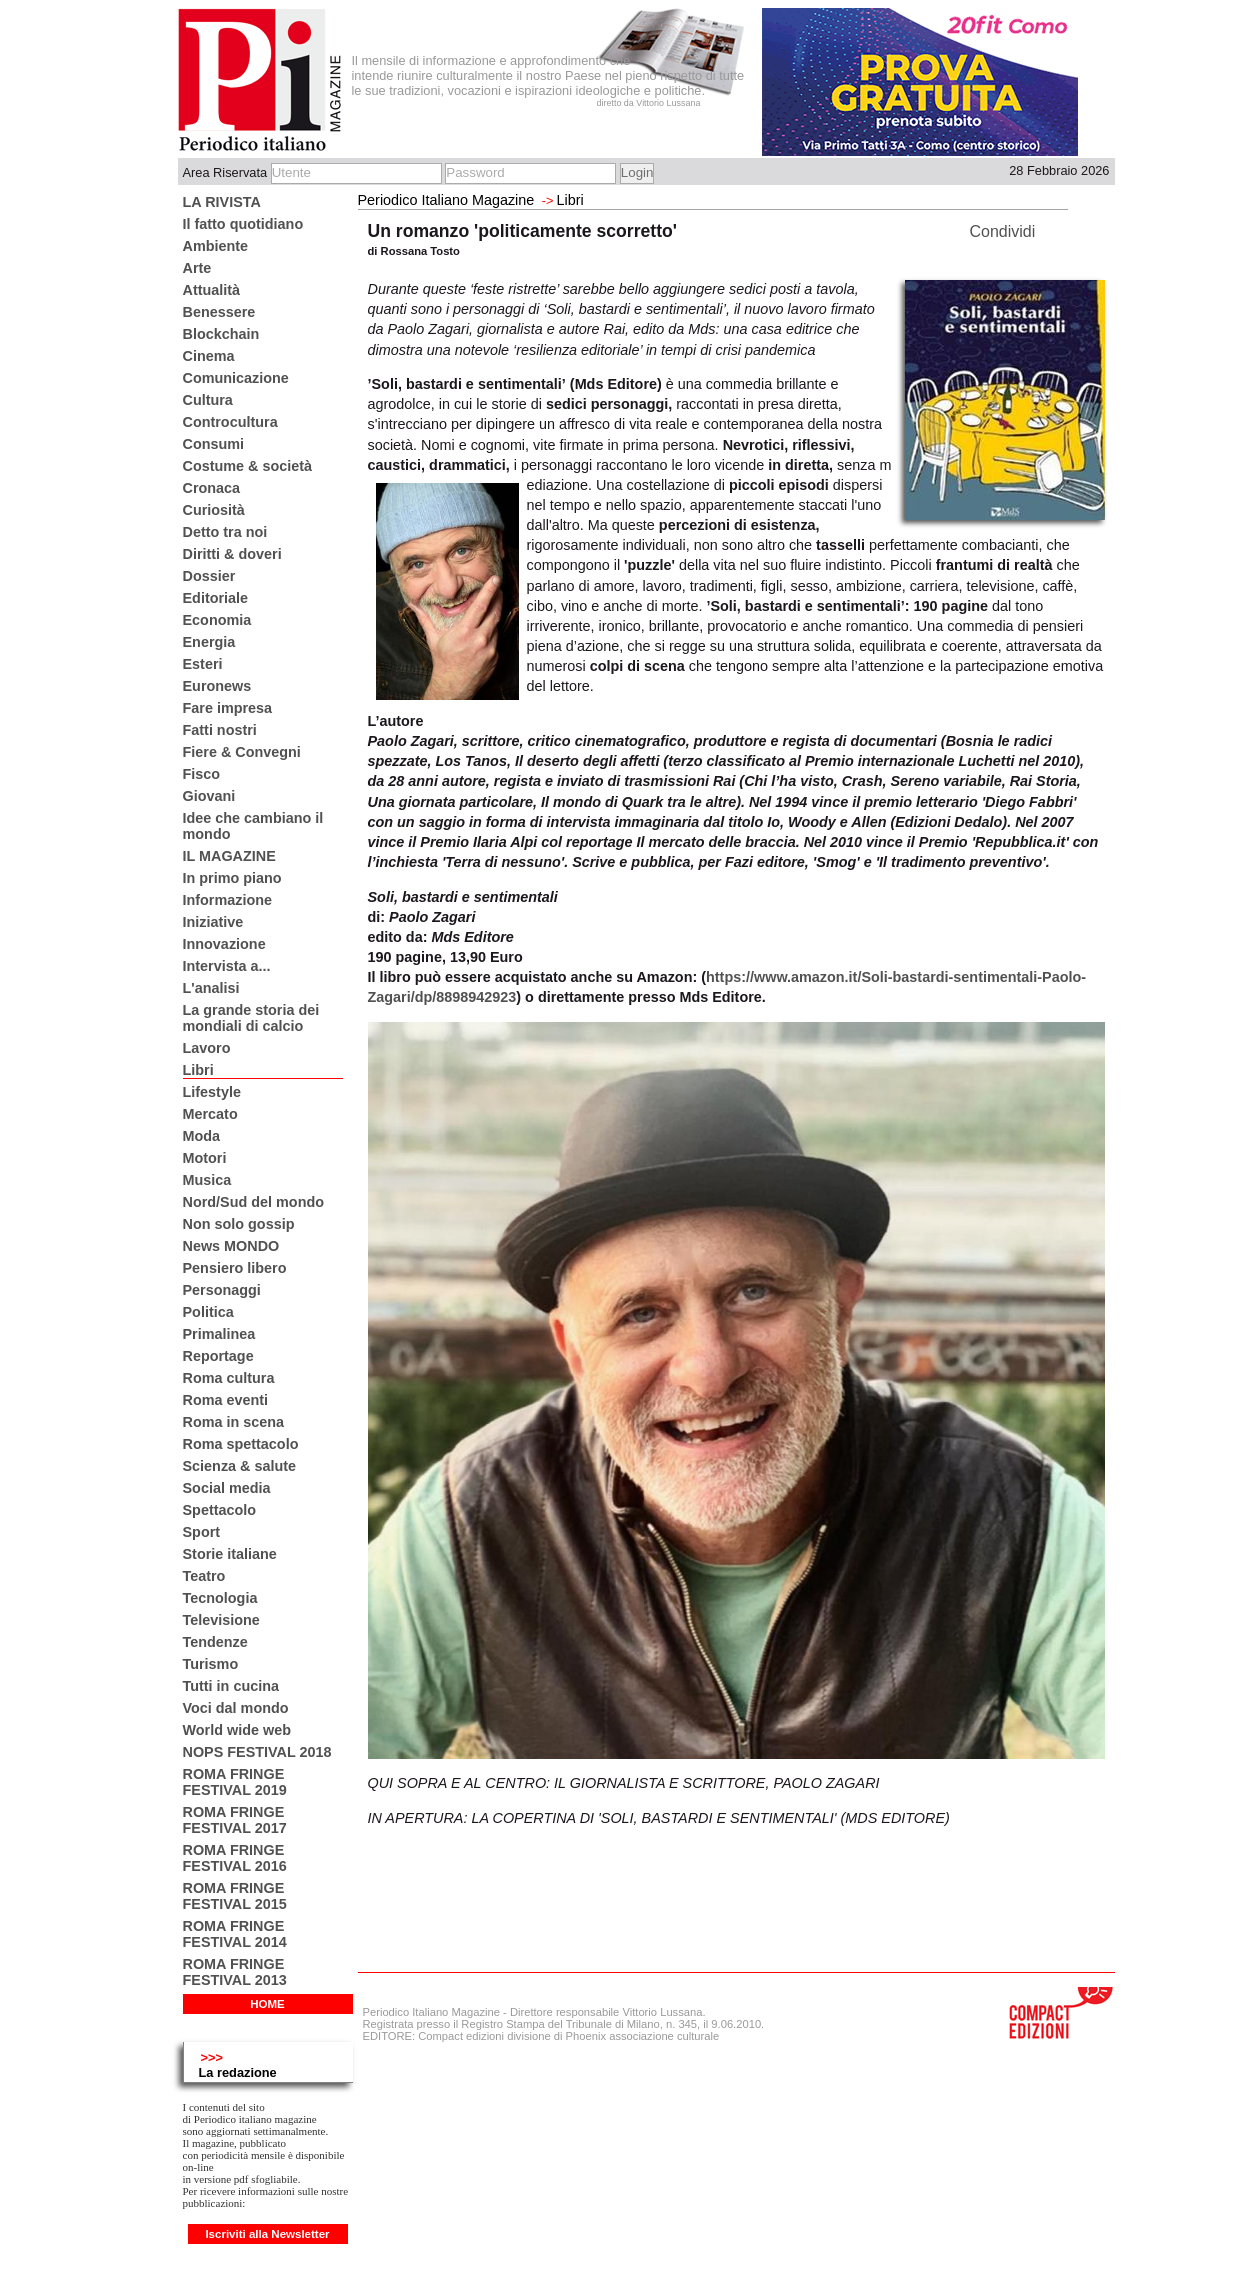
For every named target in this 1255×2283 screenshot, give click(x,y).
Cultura (208, 400)
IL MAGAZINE (229, 856)
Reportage (218, 1356)
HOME (267, 2004)
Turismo (211, 1664)
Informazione (228, 900)
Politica (208, 1312)
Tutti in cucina (231, 1686)
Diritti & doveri (232, 554)
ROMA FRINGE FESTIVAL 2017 (235, 1820)
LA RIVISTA (222, 202)
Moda (202, 1136)
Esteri (203, 664)
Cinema (209, 356)
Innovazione (224, 944)
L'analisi (211, 988)
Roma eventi (226, 1400)
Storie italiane (230, 1554)
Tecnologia (220, 1598)
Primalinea (219, 1334)
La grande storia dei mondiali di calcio (251, 1018)
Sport (202, 1532)
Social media (227, 1488)
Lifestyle (212, 1092)
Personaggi (222, 1290)
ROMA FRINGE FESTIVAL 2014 (235, 1934)
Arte (197, 268)
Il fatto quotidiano (243, 224)
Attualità (212, 290)
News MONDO (231, 1246)
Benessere (219, 312)
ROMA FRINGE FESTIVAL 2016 (235, 1858)
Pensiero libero (235, 1268)
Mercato (210, 1114)
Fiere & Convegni (242, 752)
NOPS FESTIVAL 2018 (257, 1752)
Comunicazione (236, 378)
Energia (209, 642)
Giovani (209, 796)
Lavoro (207, 1048)
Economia (217, 620)
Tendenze (215, 1642)
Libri (198, 1070)
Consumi (214, 444)
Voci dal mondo (236, 1708)
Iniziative (213, 922)
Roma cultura (229, 1378)
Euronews (217, 686)
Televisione (221, 1620)
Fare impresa (228, 708)
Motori (205, 1158)
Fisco (202, 774)
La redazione (238, 2072)
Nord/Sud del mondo (254, 1202)
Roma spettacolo (241, 1444)
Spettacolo (220, 1510)
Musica (207, 1180)
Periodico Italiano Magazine (446, 200)
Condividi (1003, 231)
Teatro (204, 1576)
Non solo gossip (239, 1224)
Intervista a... (227, 966)
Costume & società (248, 466)
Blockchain (221, 334)
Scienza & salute (240, 1466)
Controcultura (230, 422)
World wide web (237, 1730)
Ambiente (216, 246)
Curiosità (214, 510)
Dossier (209, 576)
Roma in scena (234, 1422)
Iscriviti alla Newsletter (267, 2234)
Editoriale (216, 598)
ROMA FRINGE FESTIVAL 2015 (235, 1896)
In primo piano (232, 878)
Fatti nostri (220, 730)
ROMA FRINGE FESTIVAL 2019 (235, 1782)
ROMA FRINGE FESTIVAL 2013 (235, 1972)
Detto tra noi (225, 532)
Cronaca (212, 488)
